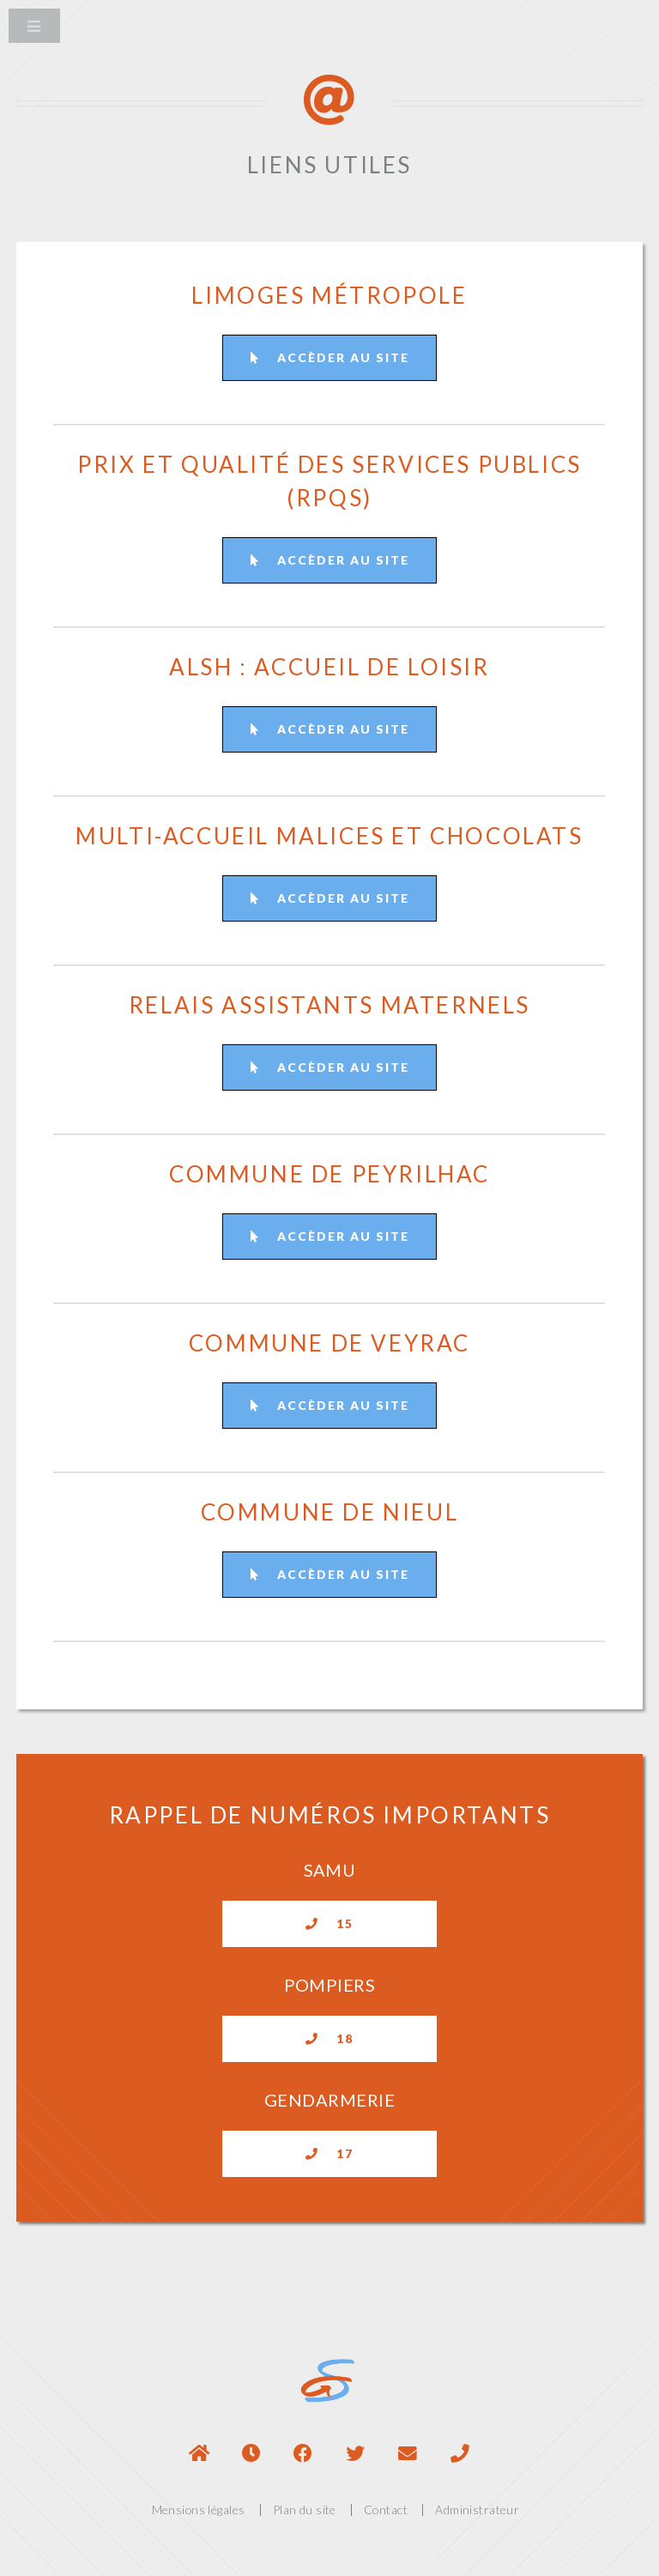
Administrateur (477, 2509)
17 (329, 2153)
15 (329, 1923)
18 (329, 2038)
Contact (386, 2509)
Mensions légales (198, 2509)
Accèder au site (330, 357)
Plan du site (304, 2509)
